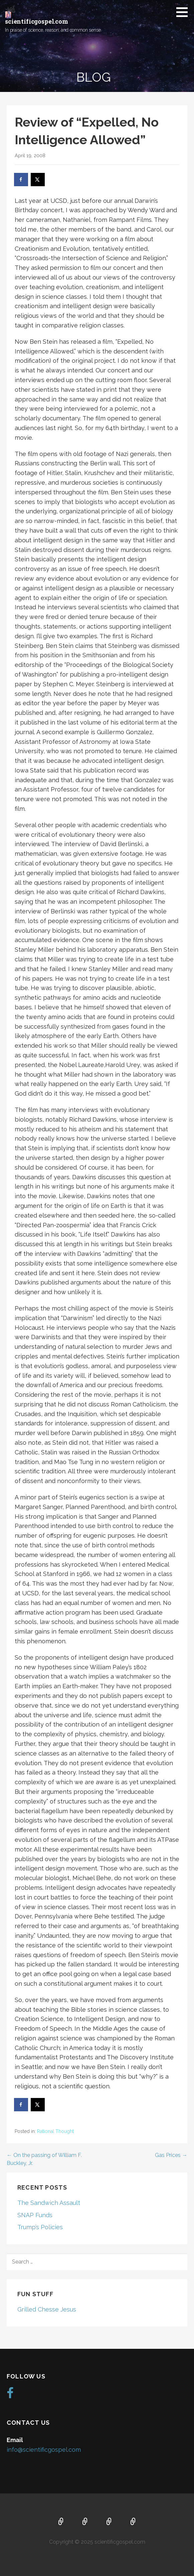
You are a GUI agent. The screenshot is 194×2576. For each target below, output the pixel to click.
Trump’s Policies (40, 2227)
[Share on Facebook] (21, 179)
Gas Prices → (171, 2155)
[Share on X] (38, 179)
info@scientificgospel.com (44, 2449)
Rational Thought (55, 2131)
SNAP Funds (34, 2215)
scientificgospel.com (36, 21)
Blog (133, 2522)
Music (109, 2522)
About (85, 2522)
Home (61, 2522)
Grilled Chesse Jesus (46, 2309)
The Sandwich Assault (48, 2202)
